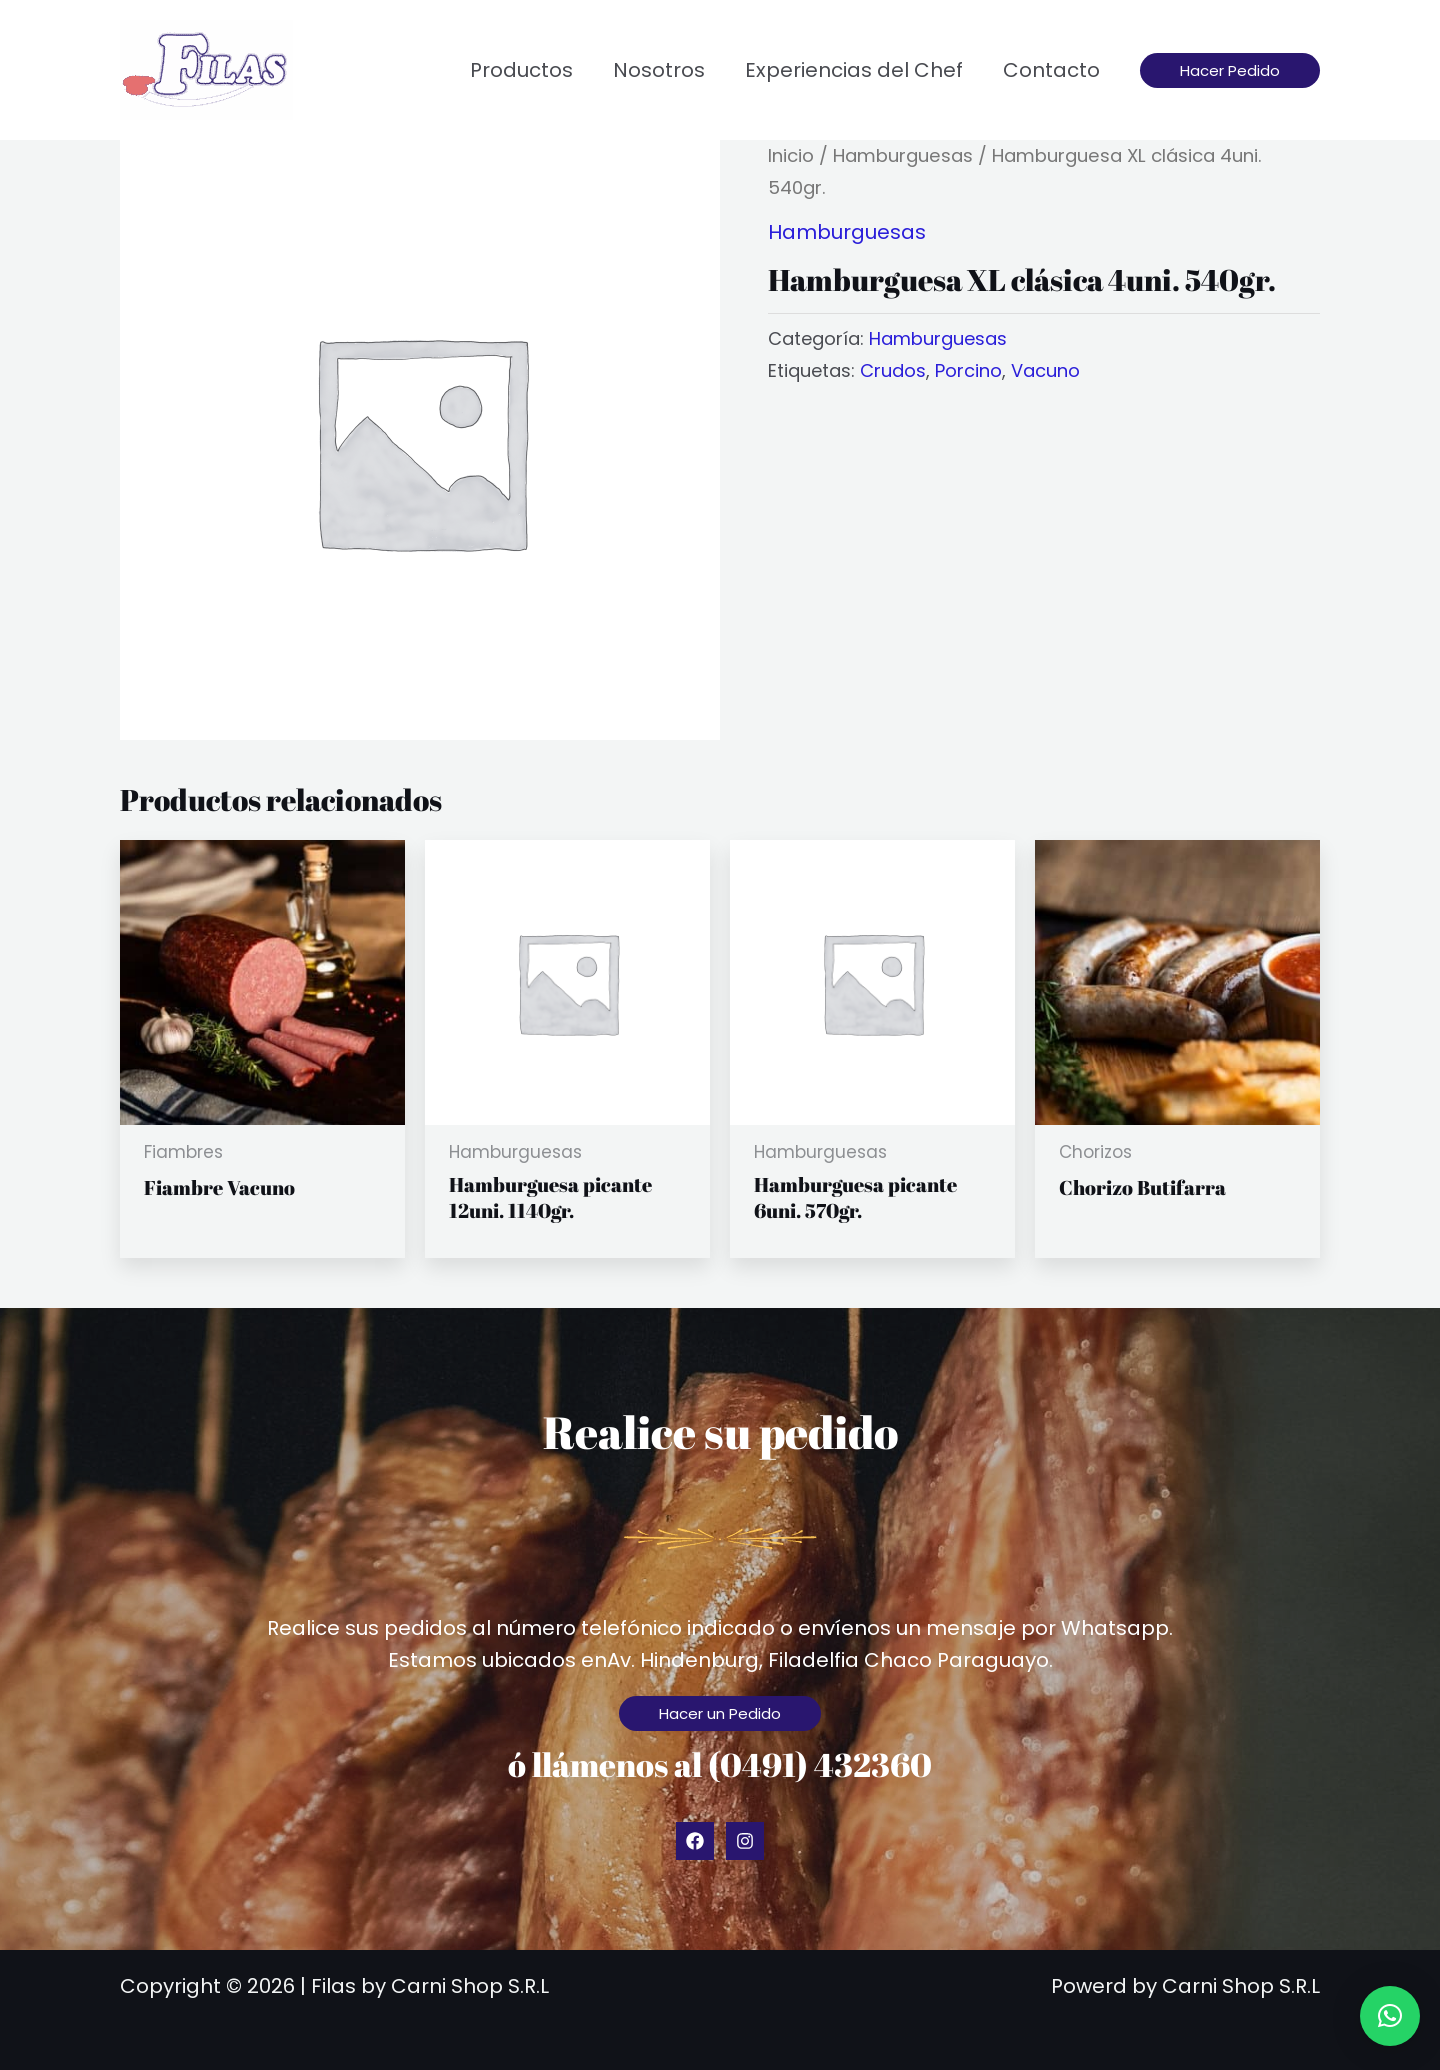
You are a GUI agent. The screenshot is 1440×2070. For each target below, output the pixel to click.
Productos (521, 70)
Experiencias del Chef (854, 70)
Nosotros (659, 70)
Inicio (791, 155)
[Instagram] (745, 1841)
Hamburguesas (903, 155)
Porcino (968, 370)
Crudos (893, 370)
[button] (1230, 70)
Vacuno (1045, 370)
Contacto (1051, 70)
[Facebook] (695, 1841)
